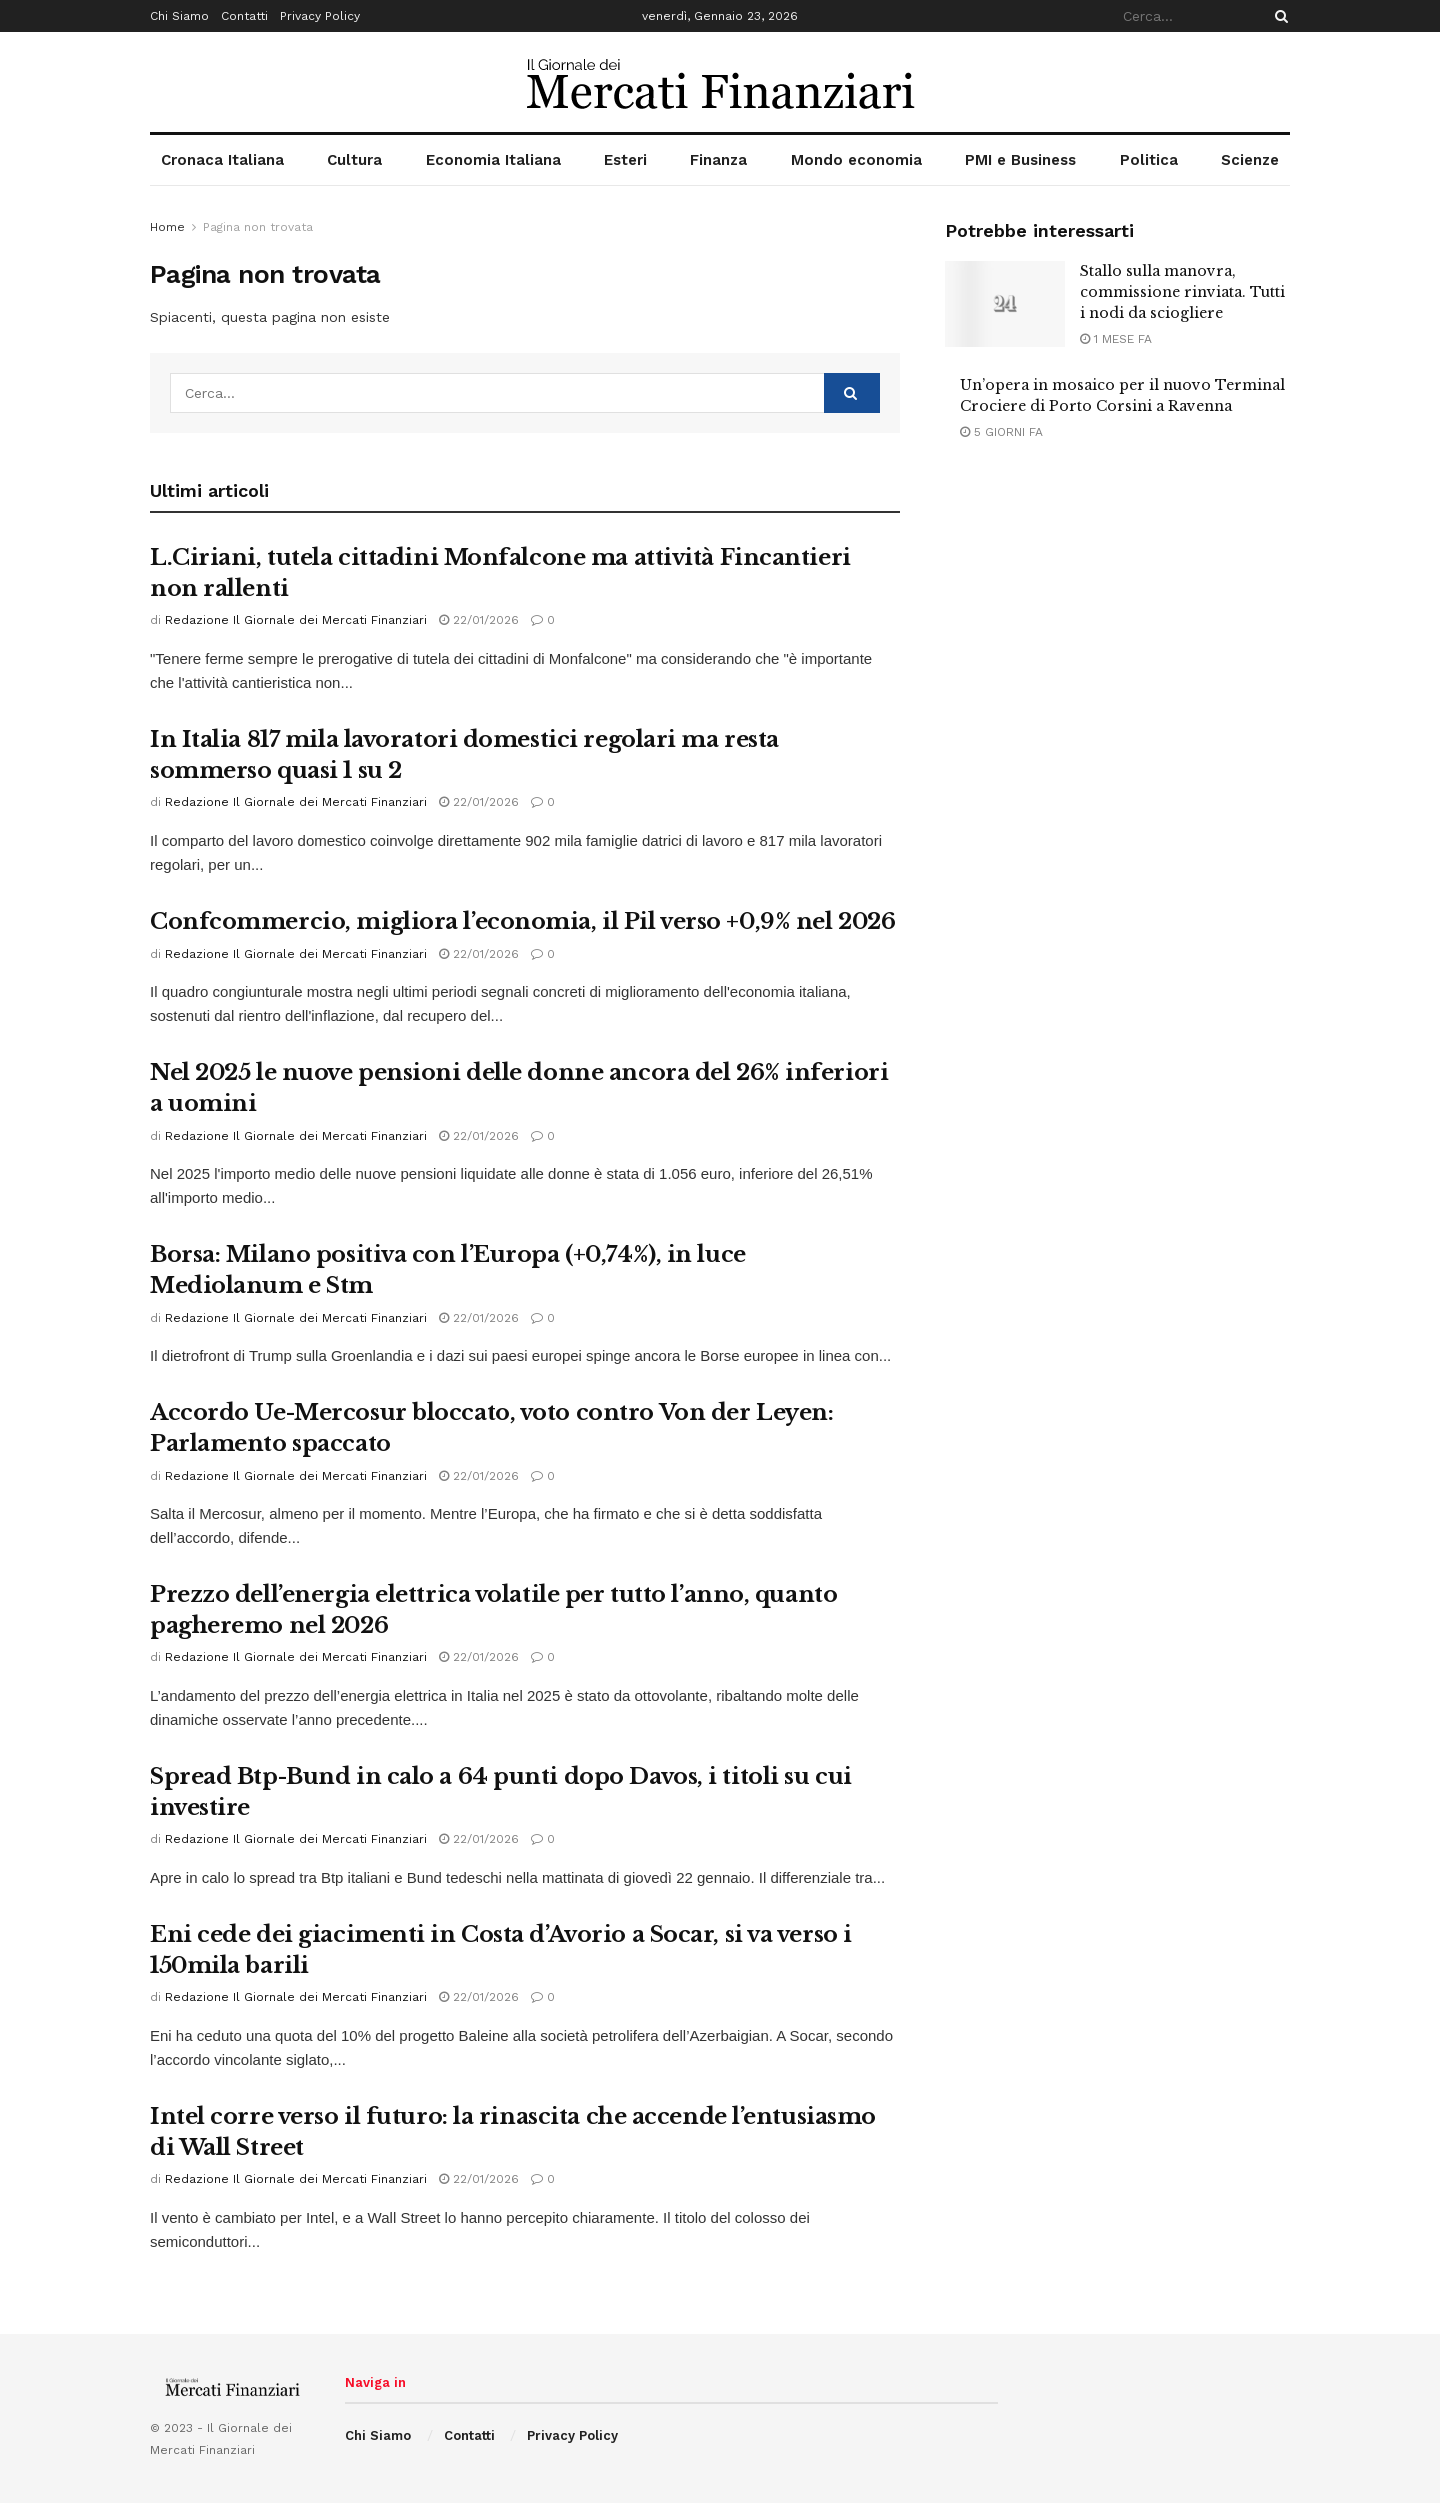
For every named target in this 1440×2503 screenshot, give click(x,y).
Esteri (625, 160)
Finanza (718, 160)
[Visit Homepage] (720, 82)
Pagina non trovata (258, 227)
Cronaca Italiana (222, 160)
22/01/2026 (479, 620)
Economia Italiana (493, 160)
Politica (1149, 160)
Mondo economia (856, 160)
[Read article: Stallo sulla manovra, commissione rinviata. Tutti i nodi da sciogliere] (1005, 304)
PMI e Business (1020, 160)
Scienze (1250, 160)
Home (167, 227)
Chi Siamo (179, 16)
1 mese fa (1116, 339)
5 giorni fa (1001, 432)
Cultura (354, 160)
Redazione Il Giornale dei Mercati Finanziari (296, 620)
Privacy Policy (320, 16)
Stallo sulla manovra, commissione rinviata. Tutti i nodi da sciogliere (1182, 292)
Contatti (244, 16)
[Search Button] (1278, 16)
